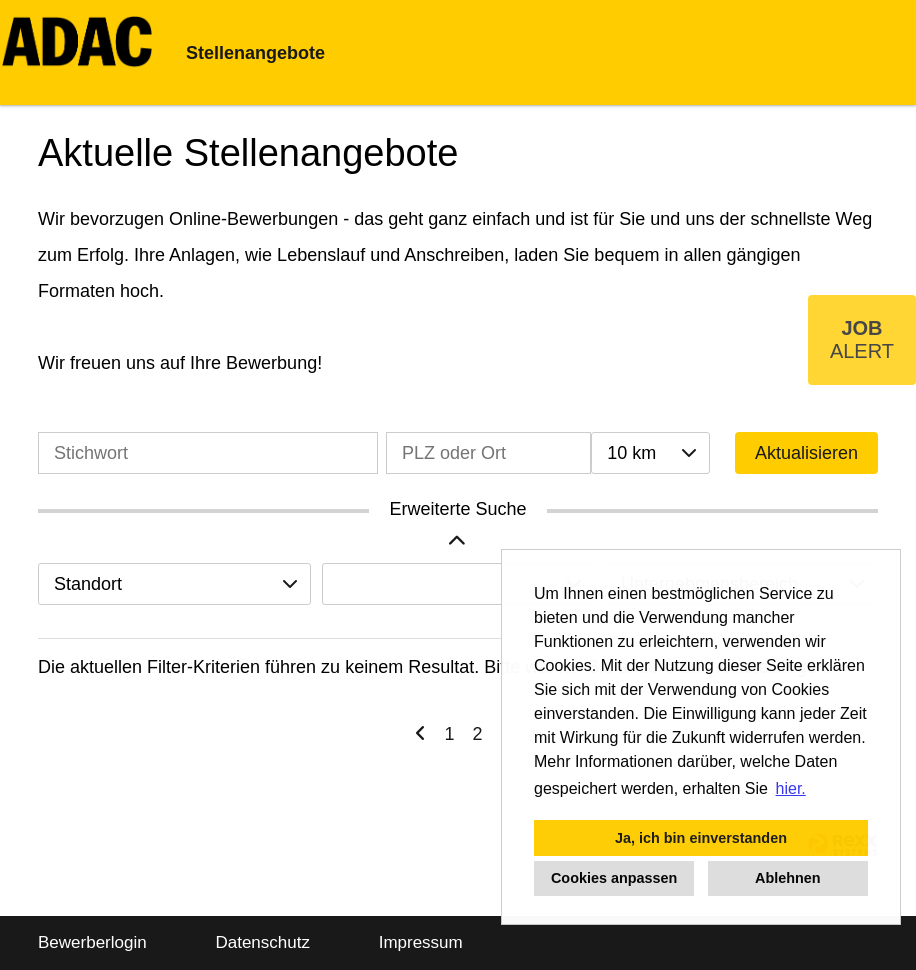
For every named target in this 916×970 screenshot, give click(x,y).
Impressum (421, 942)
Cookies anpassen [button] (614, 878)
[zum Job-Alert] (862, 340)
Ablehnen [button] (788, 878)
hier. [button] (791, 788)
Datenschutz (262, 942)
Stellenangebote (255, 53)
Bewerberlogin (92, 942)
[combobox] (650, 453)
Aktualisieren (806, 453)
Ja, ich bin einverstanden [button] (701, 838)
